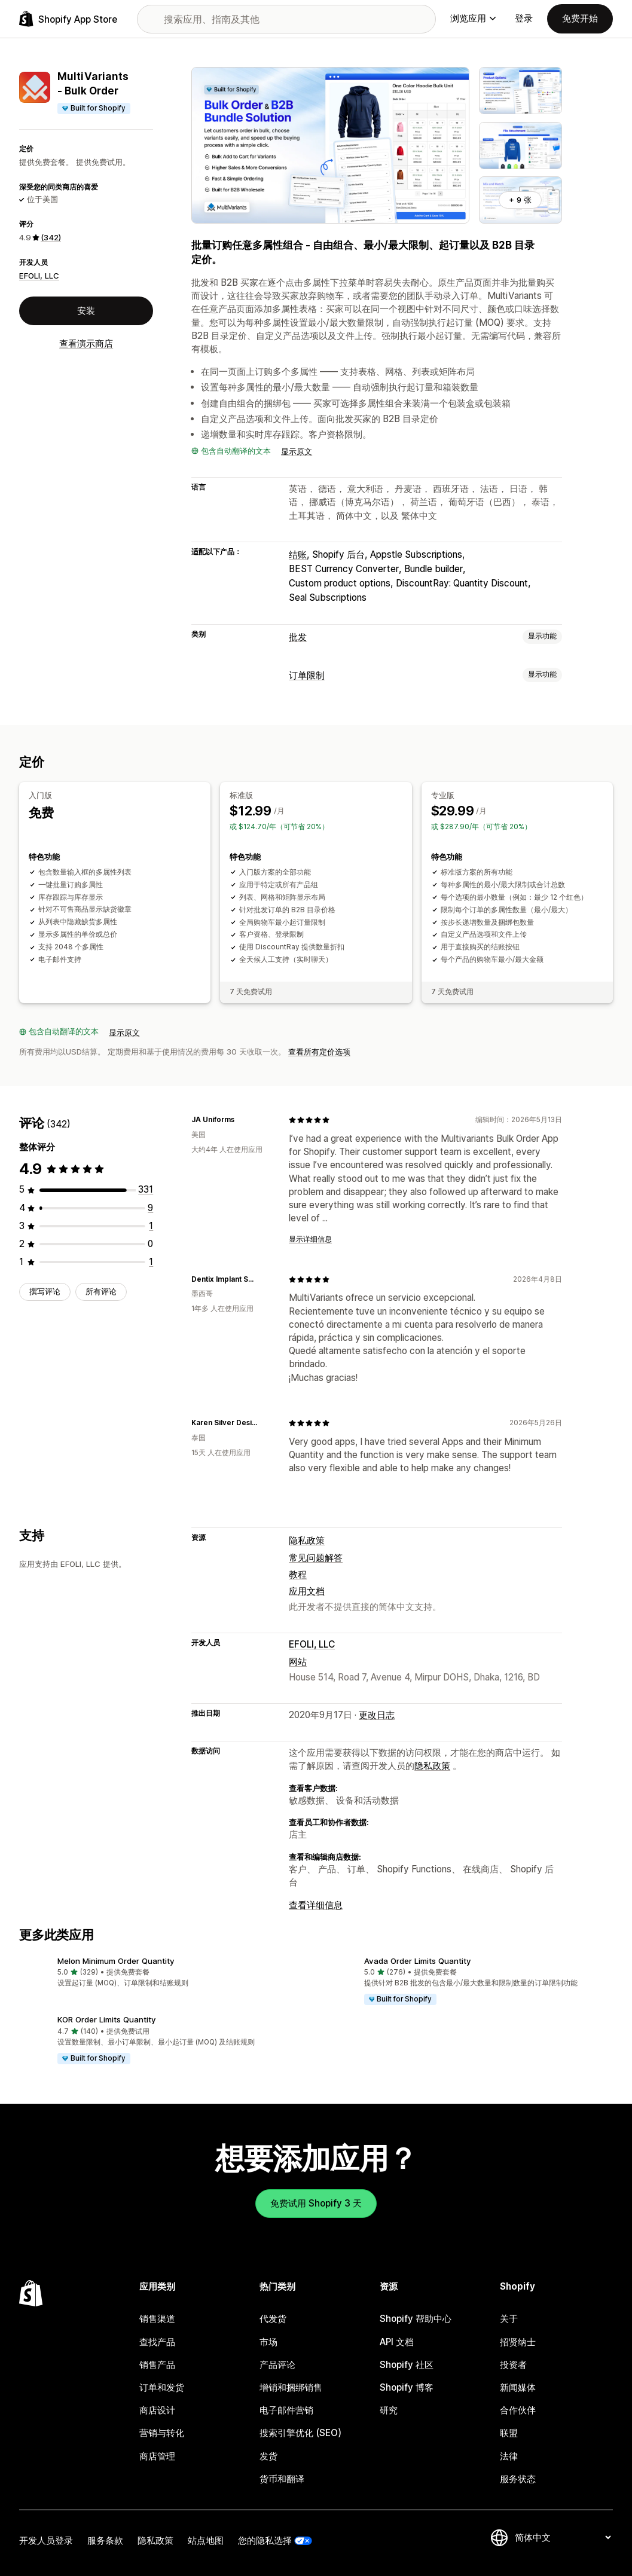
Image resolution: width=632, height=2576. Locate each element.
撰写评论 (44, 1291)
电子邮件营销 (286, 2410)
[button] (163, 1973)
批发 (298, 637)
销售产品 (157, 2364)
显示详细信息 (310, 1239)
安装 (86, 310)
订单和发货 (161, 2387)
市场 (268, 2342)
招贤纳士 (518, 2342)
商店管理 (157, 2456)
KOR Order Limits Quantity (106, 2019)
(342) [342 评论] (51, 237)
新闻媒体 (518, 2387)
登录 (524, 18)
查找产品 (157, 2342)
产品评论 (277, 2364)
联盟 (509, 2433)
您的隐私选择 (265, 2540)
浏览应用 (473, 18)
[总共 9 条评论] (150, 1208)
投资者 (513, 2364)
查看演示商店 (86, 343)
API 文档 (397, 2342)
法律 (509, 2456)
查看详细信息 (316, 1905)
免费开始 (580, 18)
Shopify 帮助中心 (415, 2318)
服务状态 (518, 2479)
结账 (298, 554)
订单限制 (307, 675)
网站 (298, 1661)
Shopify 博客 (406, 2387)
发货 (268, 2456)
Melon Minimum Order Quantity (116, 1961)
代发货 (272, 2318)
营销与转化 (161, 2433)
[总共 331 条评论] (145, 1189)
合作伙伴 (518, 2410)
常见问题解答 (316, 1557)
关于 (509, 2318)
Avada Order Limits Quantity (417, 1961)
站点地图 (206, 2540)
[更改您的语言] (562, 2537)
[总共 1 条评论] (151, 1226)
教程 (298, 1574)
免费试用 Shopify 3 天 (316, 2203)
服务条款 (105, 2540)
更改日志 (377, 1715)
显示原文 (296, 451)
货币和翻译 (281, 2479)
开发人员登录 (46, 2540)
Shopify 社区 (406, 2364)
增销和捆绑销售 (290, 2387)
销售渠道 (157, 2318)
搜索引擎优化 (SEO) (300, 2433)
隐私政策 (307, 1540)
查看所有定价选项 (319, 1051)
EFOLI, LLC (39, 275)
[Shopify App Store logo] (68, 19)
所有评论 (101, 1291)
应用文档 (307, 1591)
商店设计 (157, 2410)
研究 (389, 2410)
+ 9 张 (520, 199)
